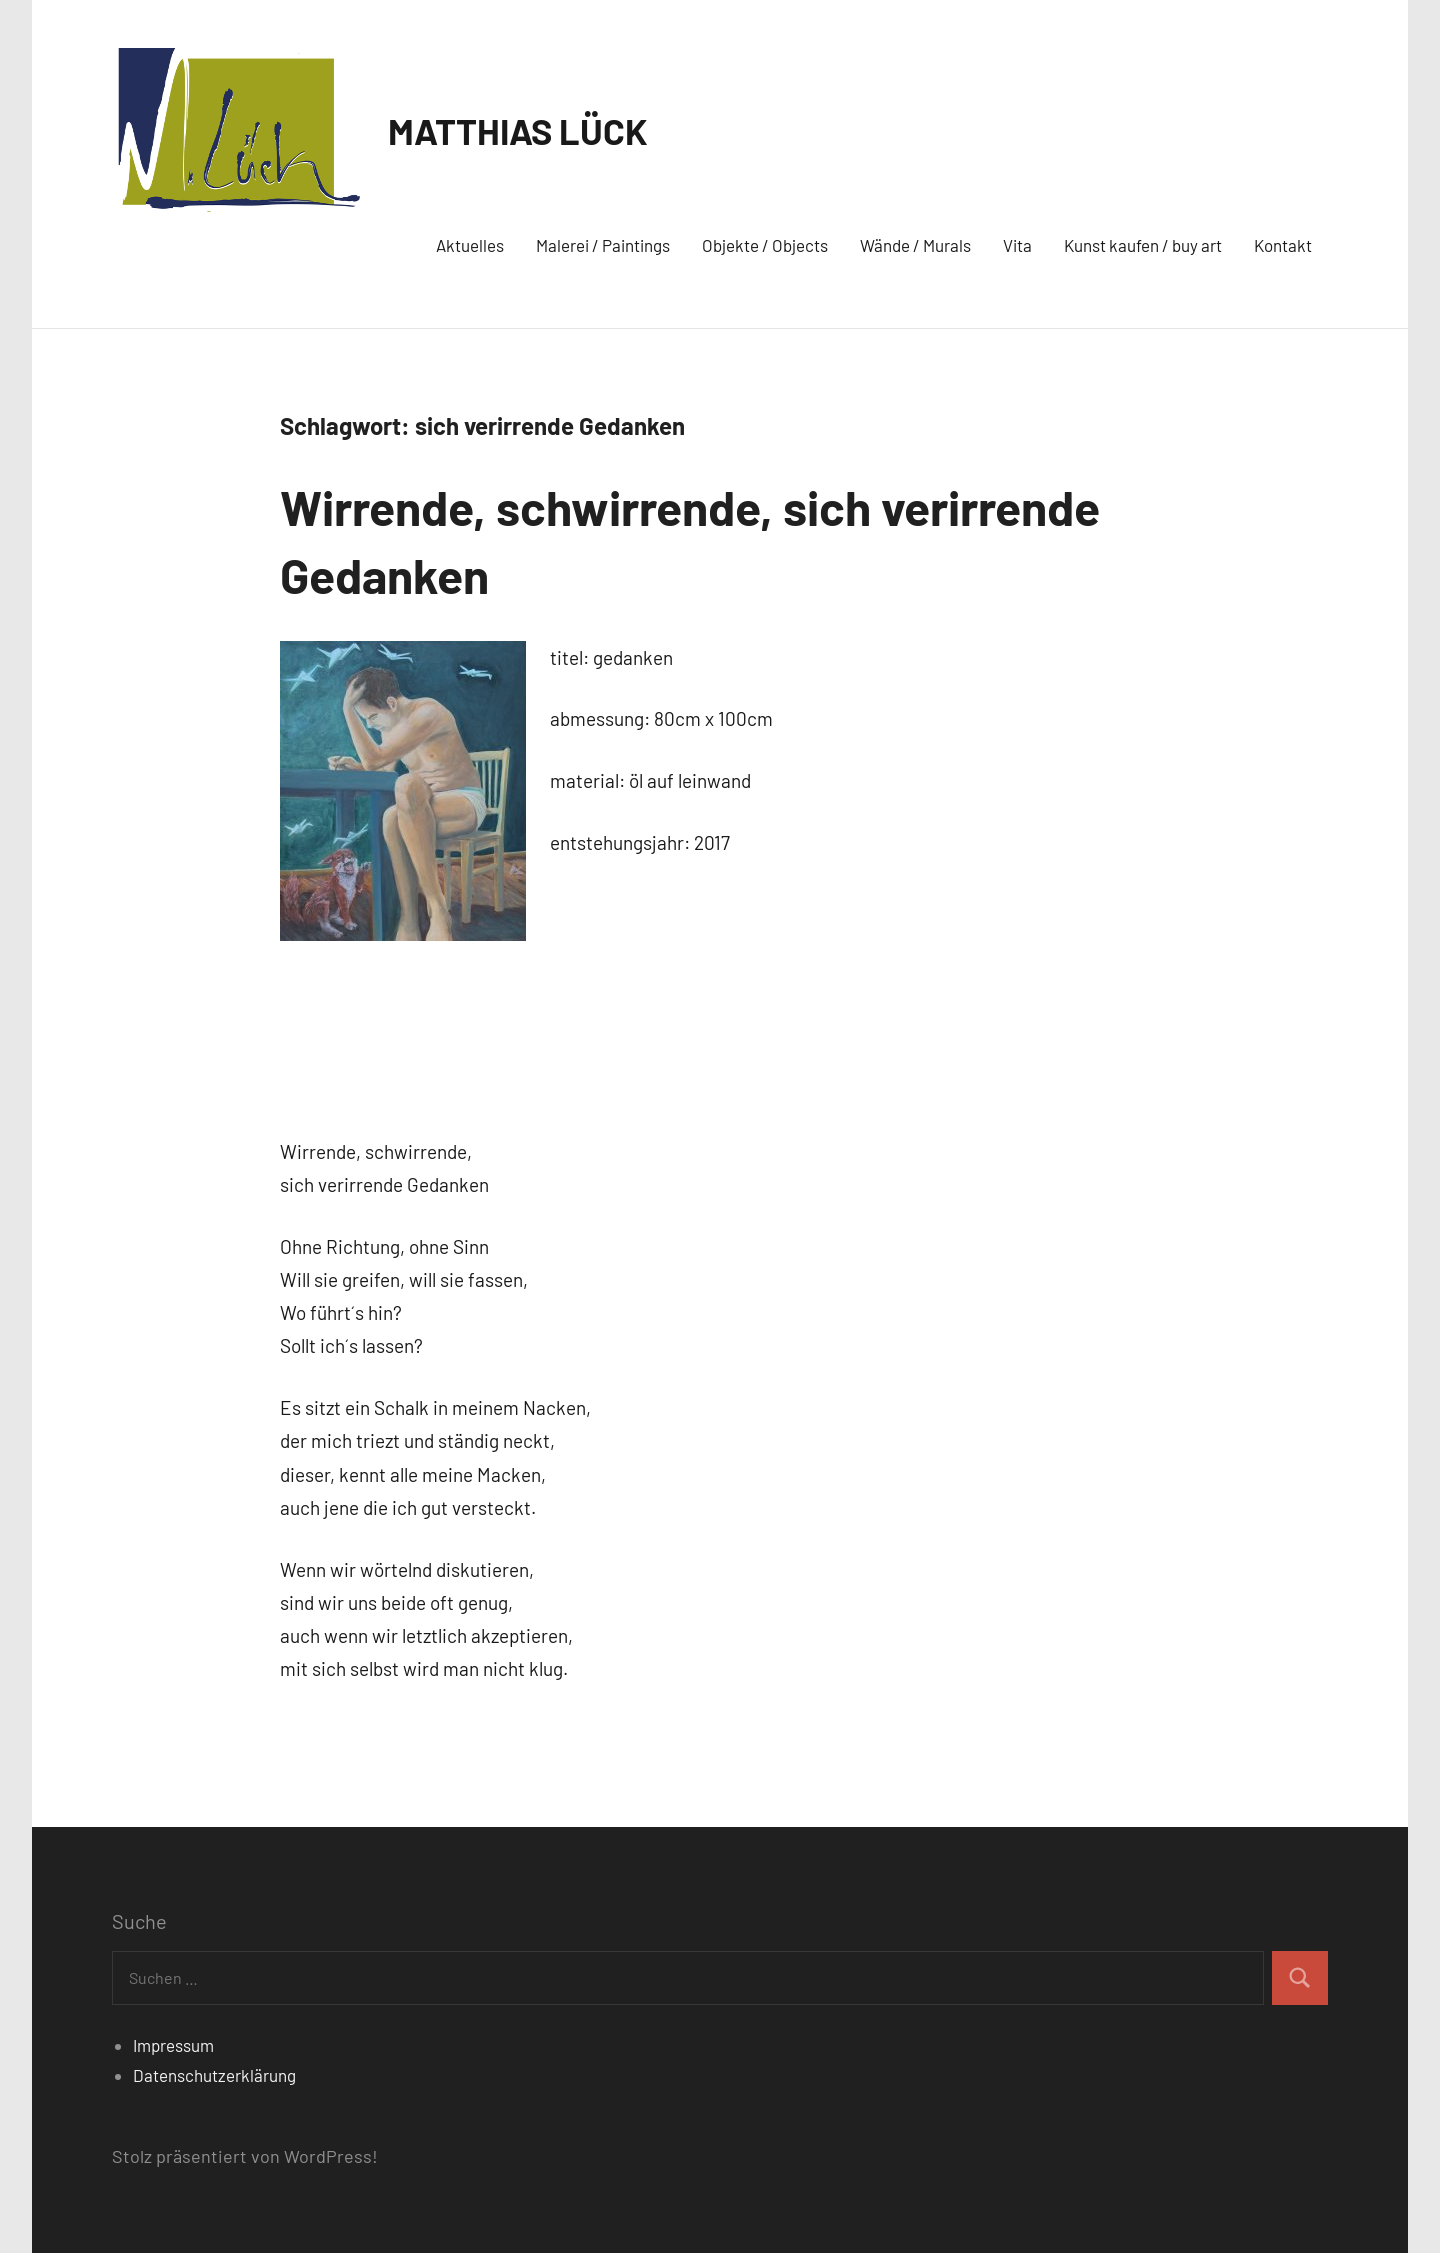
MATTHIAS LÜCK (518, 130)
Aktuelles (470, 245)
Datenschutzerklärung (214, 2075)
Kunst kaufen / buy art (1143, 245)
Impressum (173, 2045)
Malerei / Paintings (603, 245)
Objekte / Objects (765, 245)
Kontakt (1283, 245)
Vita (1017, 245)
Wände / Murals (915, 245)
